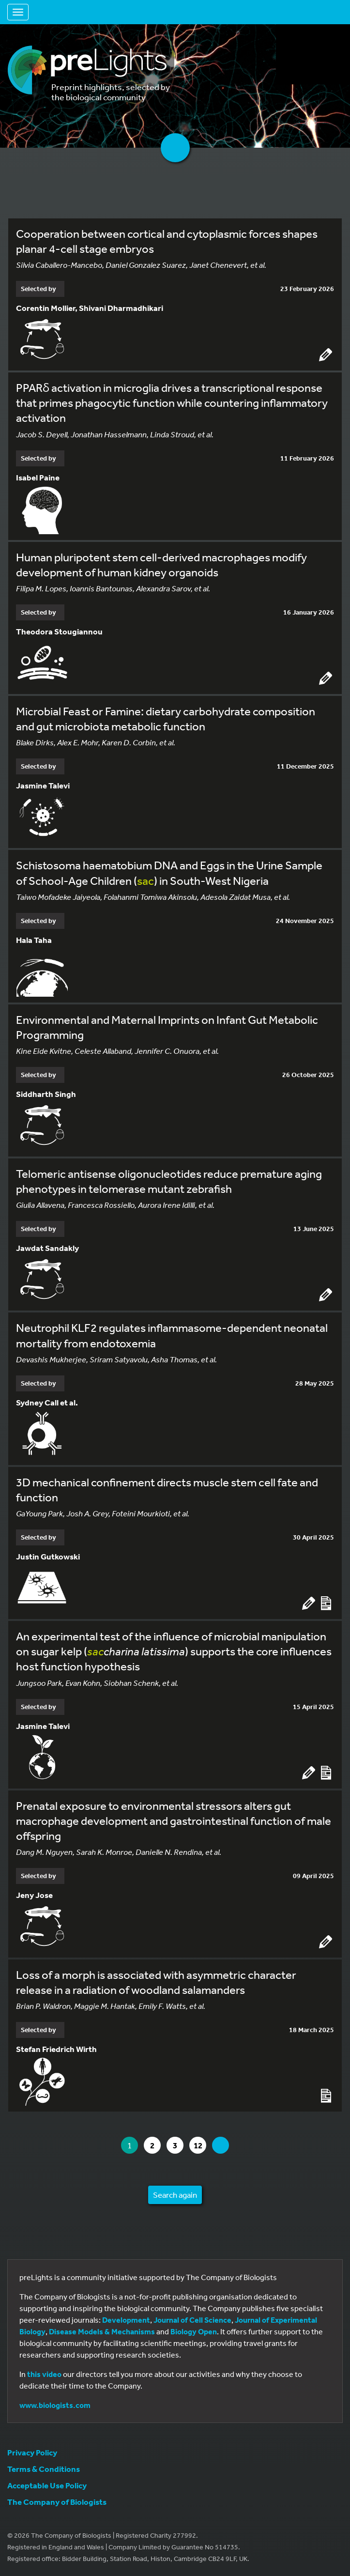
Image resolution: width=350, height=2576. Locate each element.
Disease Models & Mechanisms (102, 2331)
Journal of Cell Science (192, 2320)
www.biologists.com (55, 2405)
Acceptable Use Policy (47, 2485)
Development (126, 2320)
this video (44, 2374)
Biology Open (193, 2331)
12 (200, 2145)
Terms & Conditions (43, 2469)
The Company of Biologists (57, 2502)
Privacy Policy (32, 2452)
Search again (175, 2195)
